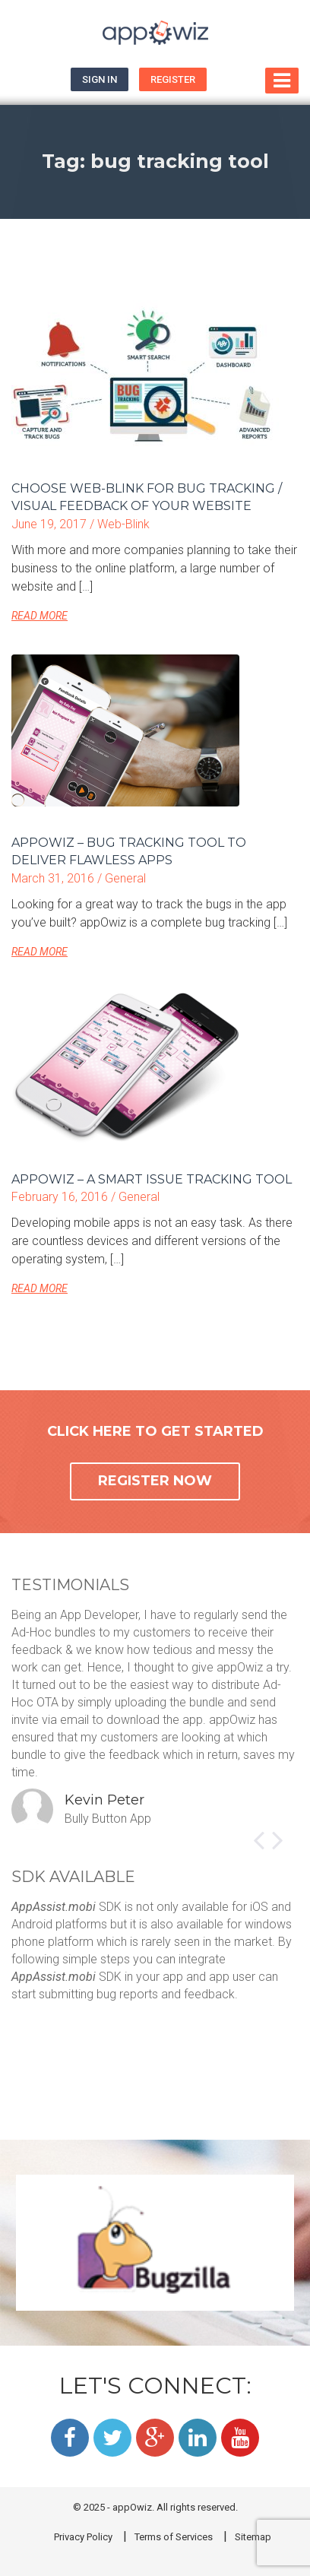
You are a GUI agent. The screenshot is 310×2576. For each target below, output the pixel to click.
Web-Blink (123, 524)
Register (172, 79)
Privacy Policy (83, 2537)
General (125, 878)
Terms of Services (173, 2537)
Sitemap (253, 2537)
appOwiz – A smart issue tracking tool (151, 1179)
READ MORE (39, 616)
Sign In (99, 79)
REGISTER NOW (155, 1480)
